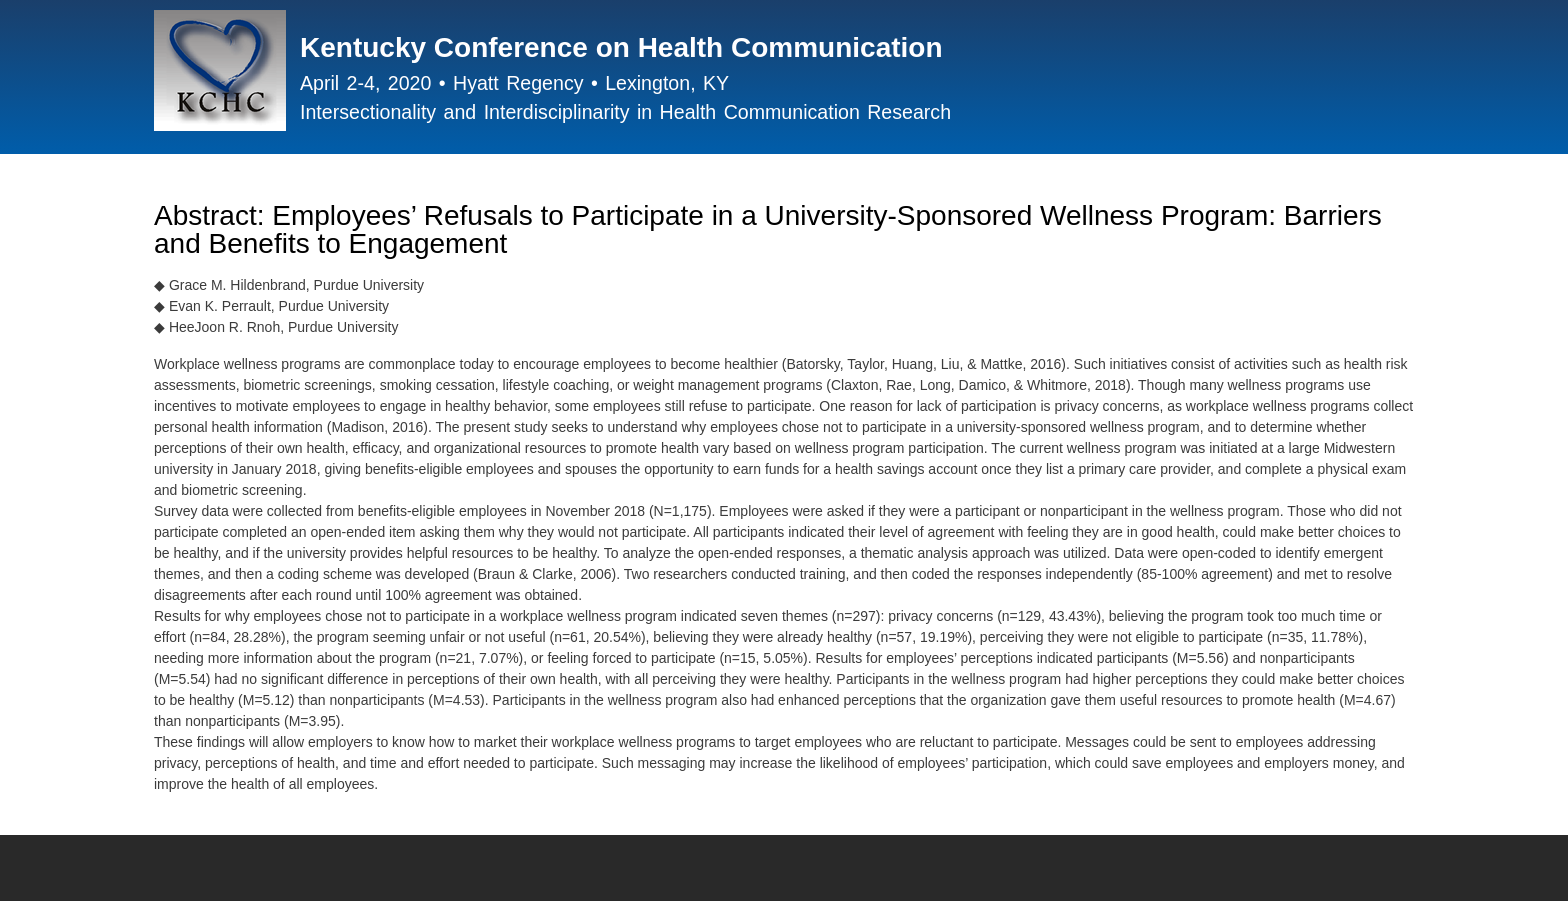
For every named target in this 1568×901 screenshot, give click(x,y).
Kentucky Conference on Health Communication (621, 47)
